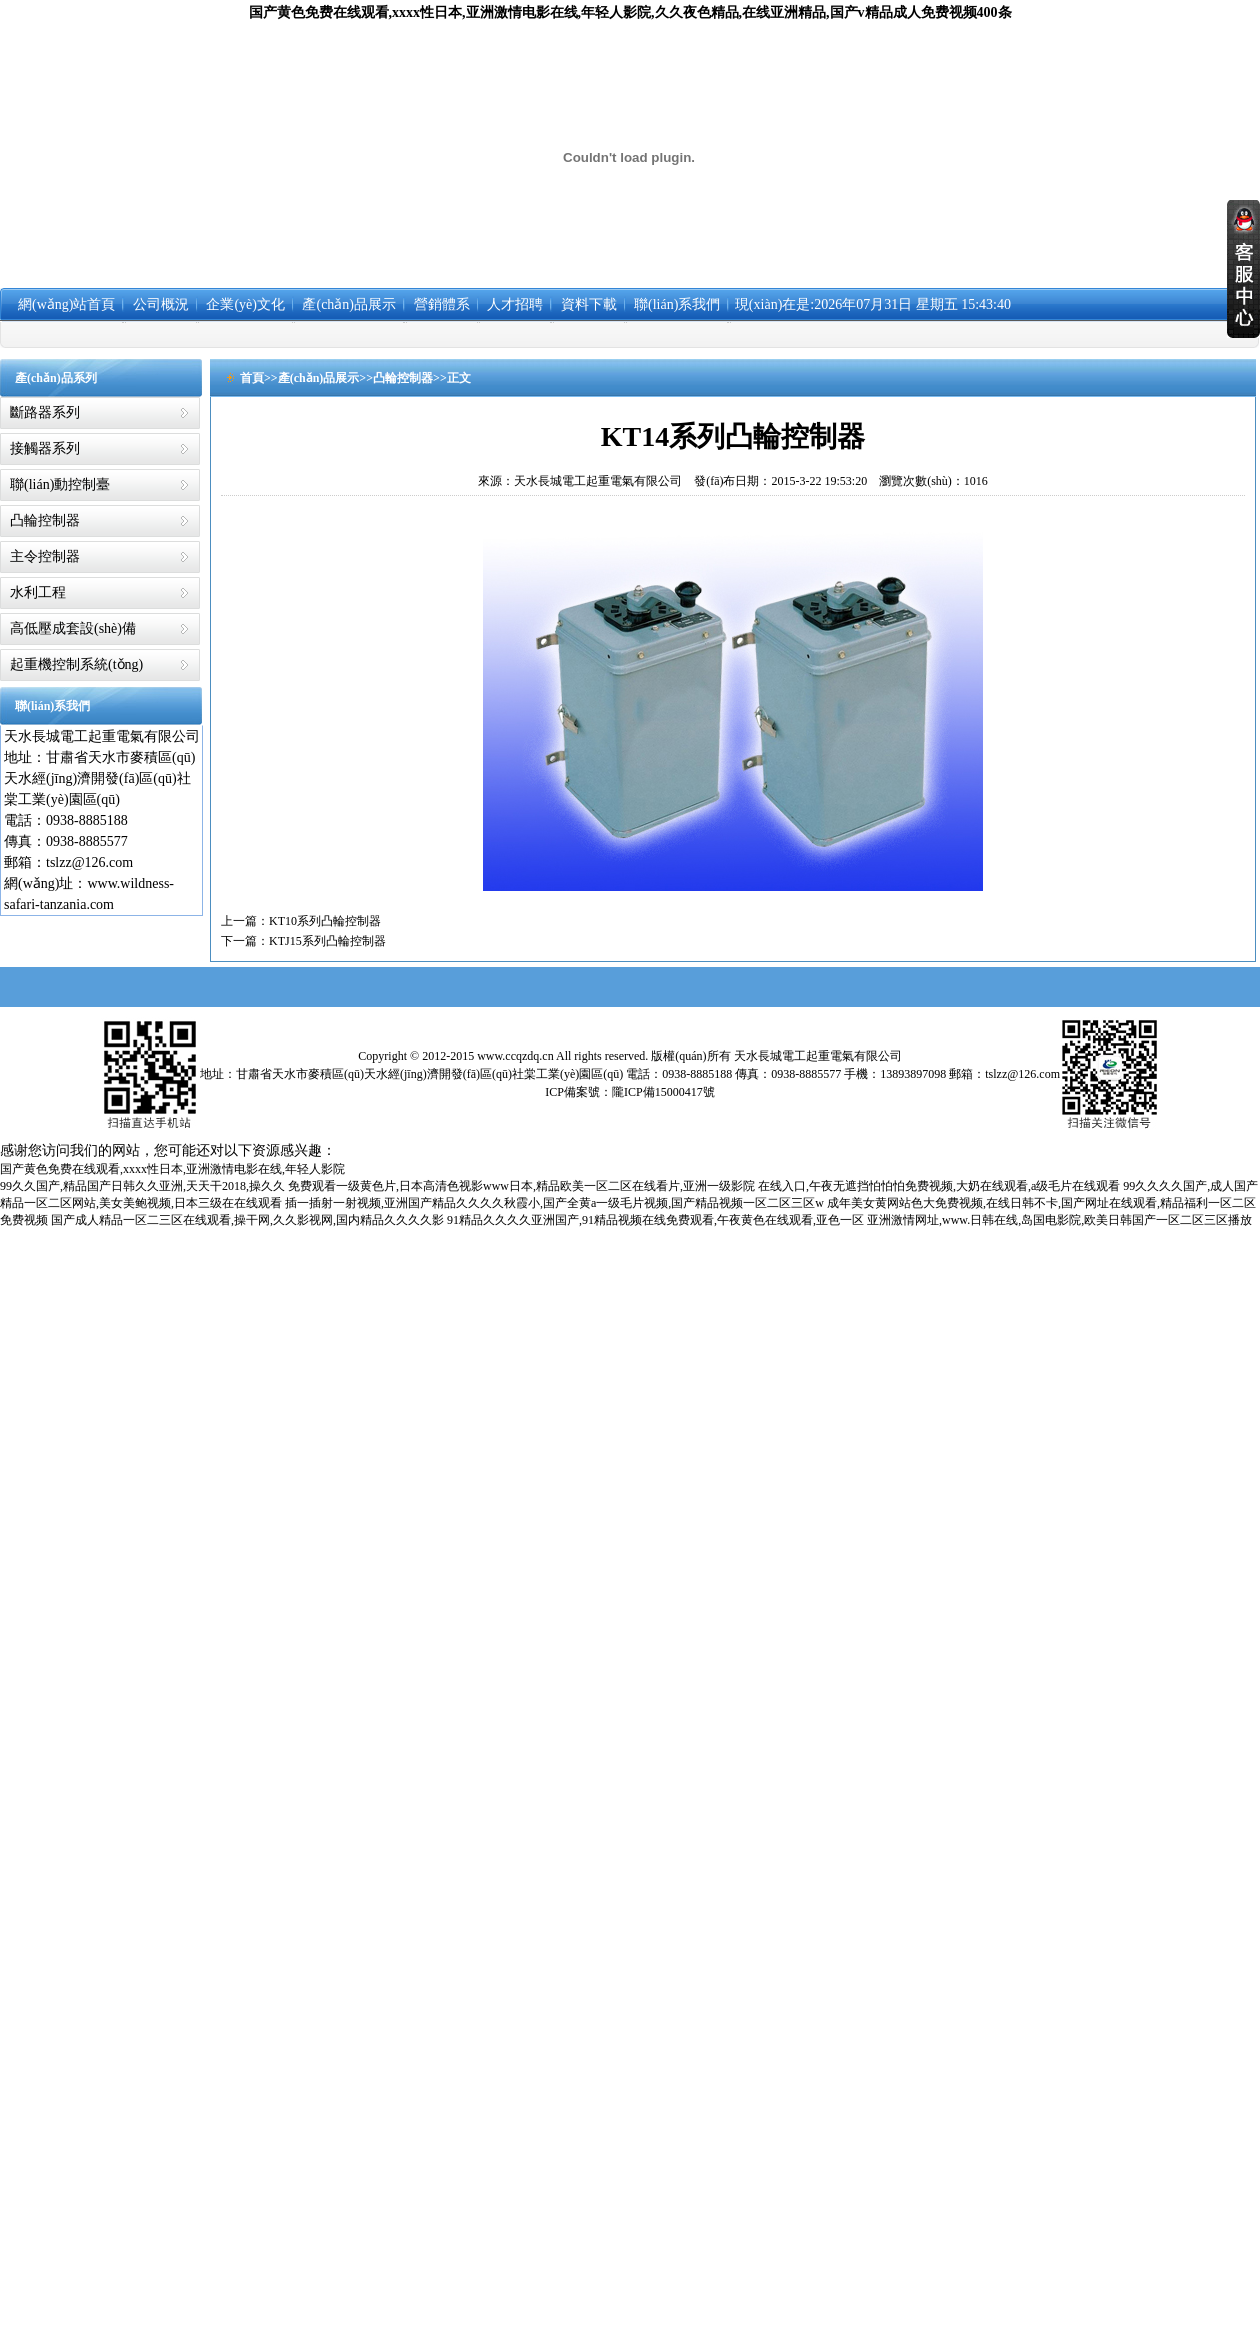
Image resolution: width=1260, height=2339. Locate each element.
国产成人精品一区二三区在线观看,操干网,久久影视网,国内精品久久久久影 (247, 1220)
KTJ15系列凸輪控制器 (327, 941)
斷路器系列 (45, 412)
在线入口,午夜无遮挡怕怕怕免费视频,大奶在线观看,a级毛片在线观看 (939, 1186)
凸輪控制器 (45, 520)
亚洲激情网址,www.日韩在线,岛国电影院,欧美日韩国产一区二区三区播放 (1059, 1220)
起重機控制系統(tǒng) (76, 664)
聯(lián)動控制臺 (60, 484)
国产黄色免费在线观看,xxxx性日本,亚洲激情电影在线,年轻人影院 (172, 1169)
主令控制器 (45, 556)
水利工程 (38, 592)
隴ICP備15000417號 (663, 1092)
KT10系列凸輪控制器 (325, 921)
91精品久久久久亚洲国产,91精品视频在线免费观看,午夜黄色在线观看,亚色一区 (655, 1220)
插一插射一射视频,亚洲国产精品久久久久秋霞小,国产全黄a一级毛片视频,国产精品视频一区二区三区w (554, 1203)
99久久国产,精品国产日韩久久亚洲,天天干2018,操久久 (142, 1186)
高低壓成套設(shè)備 (73, 628)
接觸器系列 (45, 448)
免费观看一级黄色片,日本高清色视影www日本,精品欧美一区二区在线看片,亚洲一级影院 (521, 1186)
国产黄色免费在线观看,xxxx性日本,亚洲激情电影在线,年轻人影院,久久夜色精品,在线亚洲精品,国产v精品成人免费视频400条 (630, 12)
